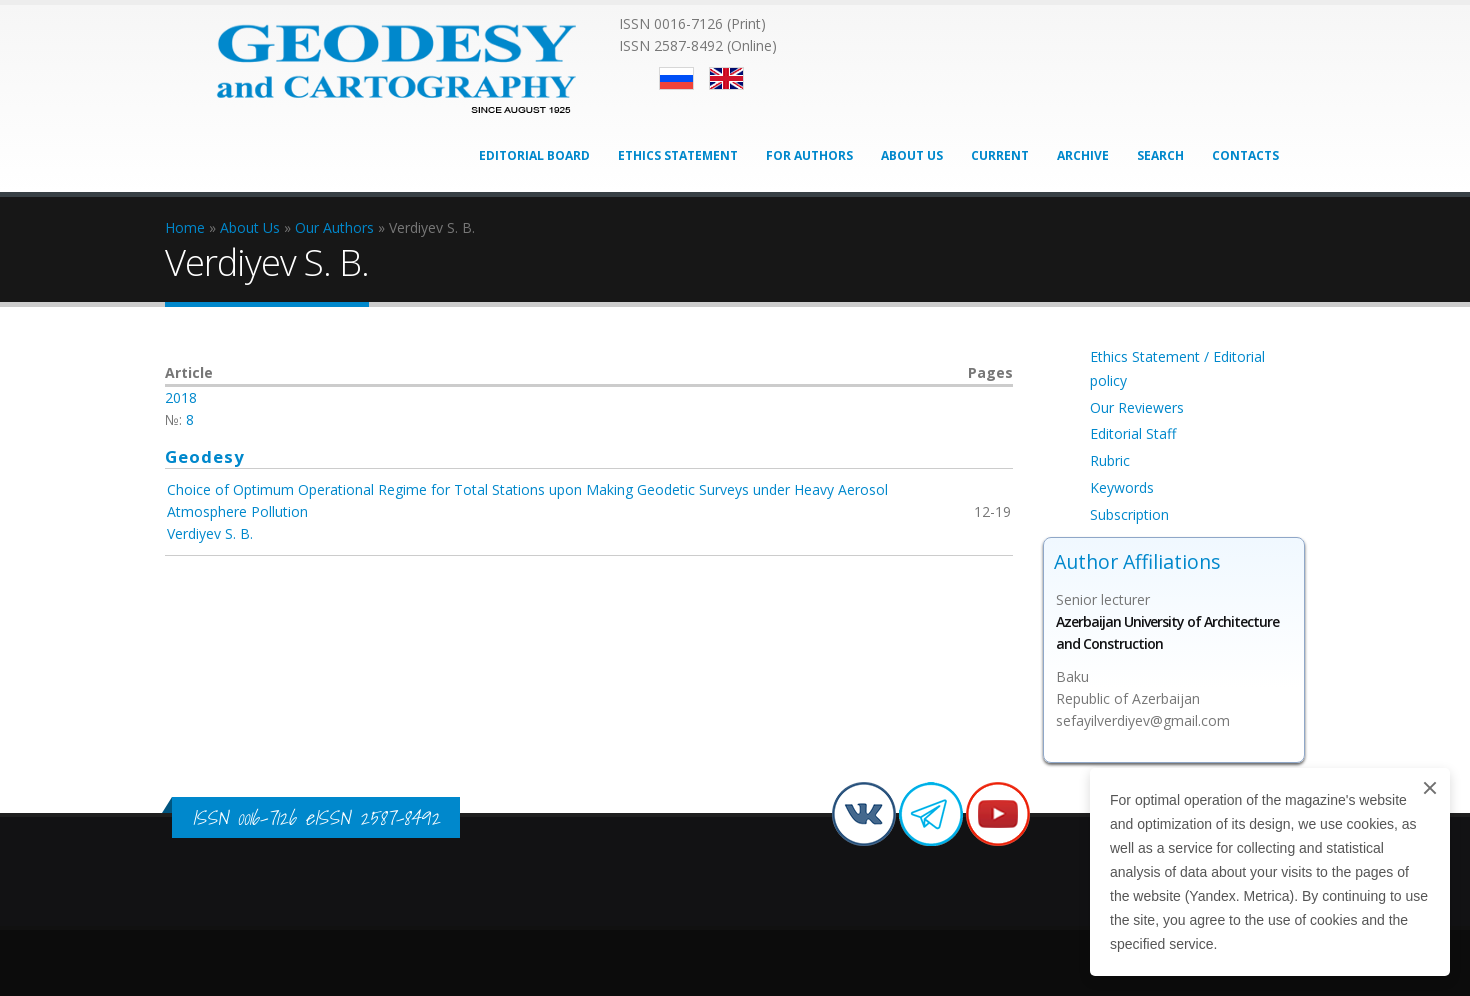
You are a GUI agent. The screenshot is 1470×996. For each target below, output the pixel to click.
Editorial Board (534, 155)
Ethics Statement (678, 155)
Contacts (1245, 155)
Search (1160, 155)
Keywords (1122, 487)
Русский (676, 78)
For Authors (809, 155)
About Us (912, 155)
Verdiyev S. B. (210, 533)
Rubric (1110, 460)
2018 (181, 397)
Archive (1083, 155)
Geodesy (205, 456)
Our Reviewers (1137, 407)
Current (1000, 155)
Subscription (1129, 514)
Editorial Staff (1133, 433)
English (726, 78)
